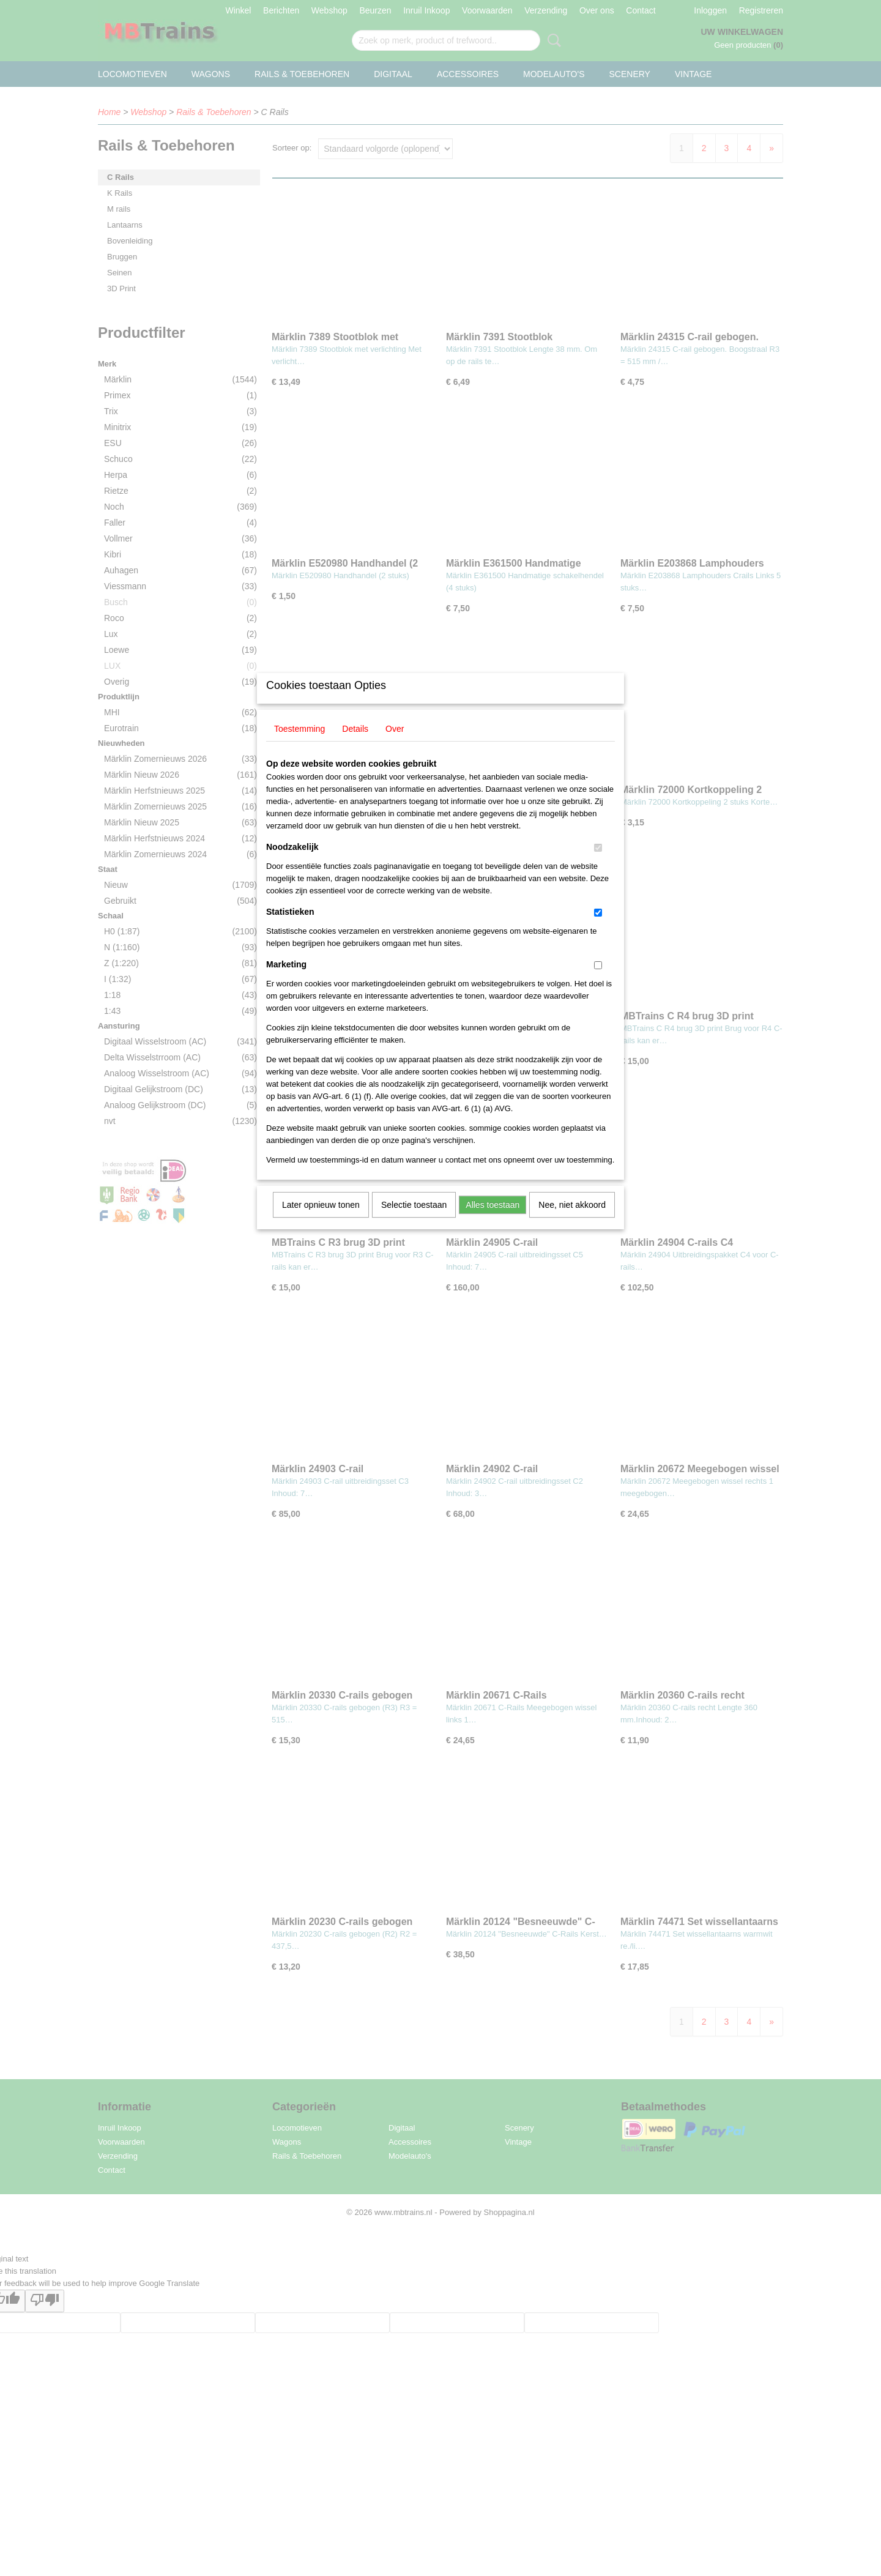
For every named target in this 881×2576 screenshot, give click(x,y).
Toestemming (299, 745)
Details (355, 745)
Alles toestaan (492, 1221)
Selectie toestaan (414, 1221)
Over (394, 745)
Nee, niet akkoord (572, 1221)
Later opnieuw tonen (321, 1221)
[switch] (598, 864)
